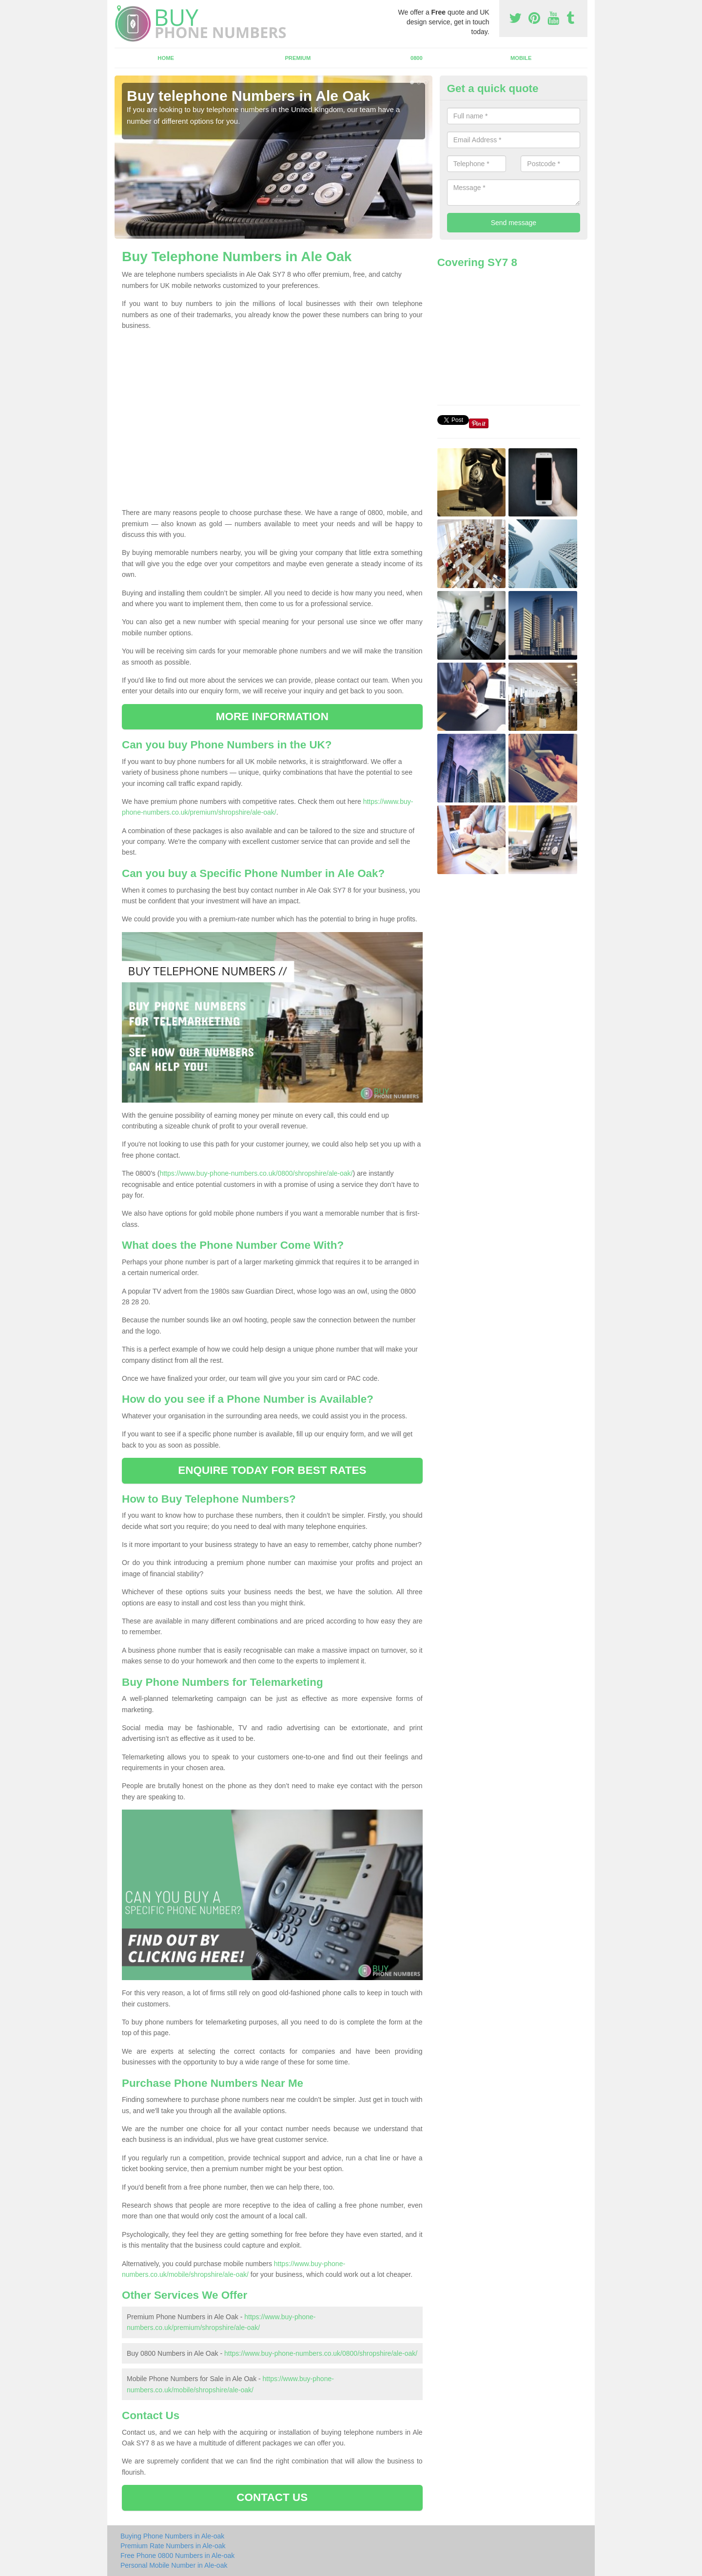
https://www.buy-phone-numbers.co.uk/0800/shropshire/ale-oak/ (255, 1173)
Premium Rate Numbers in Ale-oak (173, 2546)
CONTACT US (272, 2497)
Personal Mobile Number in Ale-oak (173, 2565)
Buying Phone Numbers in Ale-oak (172, 2536)
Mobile (521, 58)
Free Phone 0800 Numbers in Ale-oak (177, 2555)
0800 (416, 58)
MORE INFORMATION (272, 716)
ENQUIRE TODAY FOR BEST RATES (272, 1470)
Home (165, 58)
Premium (298, 58)
